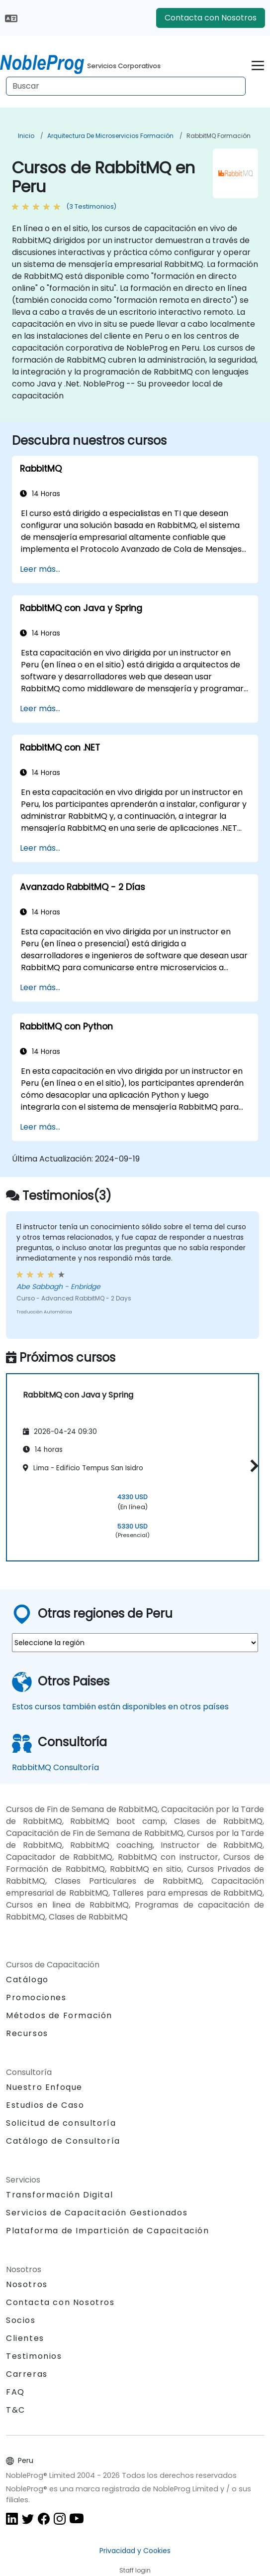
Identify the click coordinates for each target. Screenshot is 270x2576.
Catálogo (27, 1979)
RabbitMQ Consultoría (55, 1767)
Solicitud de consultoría (61, 2123)
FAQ (15, 2392)
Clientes (25, 2338)
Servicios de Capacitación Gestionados (96, 2212)
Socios (21, 2320)
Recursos (27, 2033)
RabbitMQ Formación (218, 135)
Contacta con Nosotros (211, 17)
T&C (15, 2410)
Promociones (36, 1997)
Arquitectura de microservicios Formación (110, 135)
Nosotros (27, 2284)
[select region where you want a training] (135, 1642)
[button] (252, 1465)
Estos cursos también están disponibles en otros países (120, 1706)
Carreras (27, 2374)
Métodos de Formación (59, 2015)
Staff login (135, 2570)
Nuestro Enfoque (44, 2087)
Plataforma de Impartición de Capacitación (107, 2230)
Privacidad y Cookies (135, 2551)
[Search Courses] (126, 86)
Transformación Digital (59, 2194)
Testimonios (34, 2356)
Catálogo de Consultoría (63, 2141)
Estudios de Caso (45, 2105)
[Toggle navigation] (258, 64)
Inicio (26, 135)
